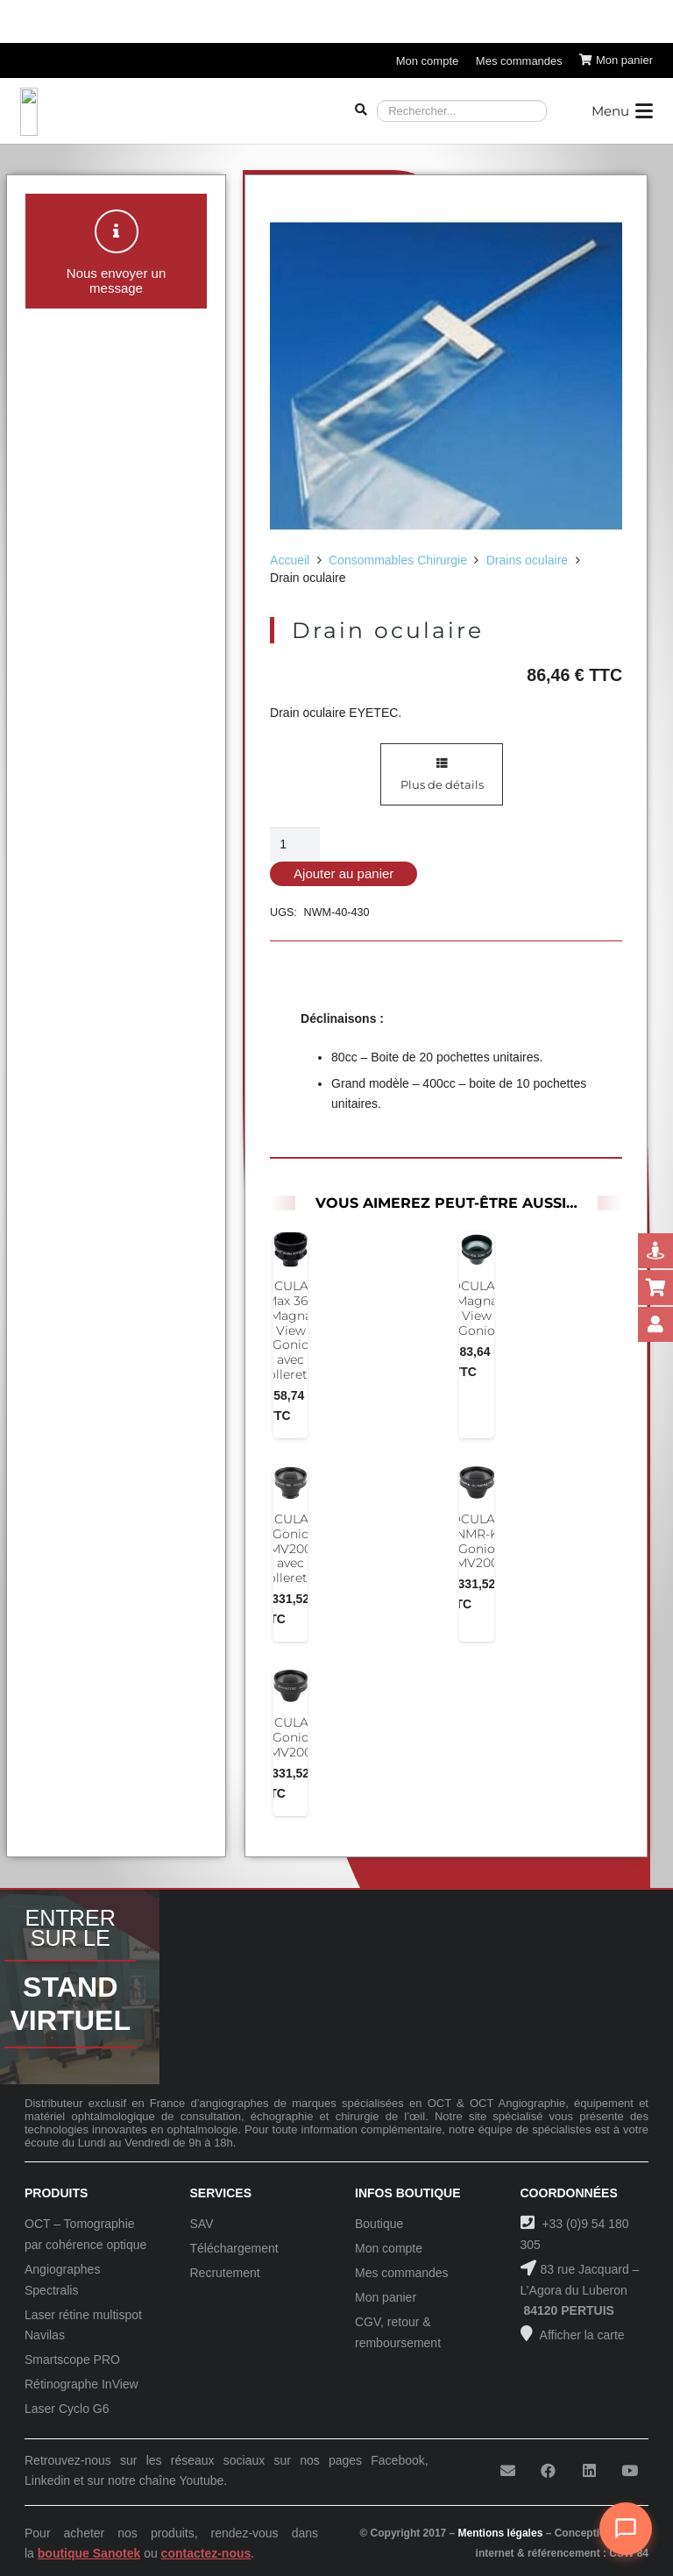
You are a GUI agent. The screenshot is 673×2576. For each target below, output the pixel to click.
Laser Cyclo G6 (67, 2409)
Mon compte (388, 2248)
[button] (622, 111)
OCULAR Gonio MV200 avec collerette (290, 1548)
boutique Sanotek (89, 2553)
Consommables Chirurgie (398, 560)
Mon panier (385, 2297)
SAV (202, 2224)
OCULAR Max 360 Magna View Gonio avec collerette (290, 1330)
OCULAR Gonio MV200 (290, 1737)
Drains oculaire (527, 560)
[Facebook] (548, 2471)
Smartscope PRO (72, 2359)
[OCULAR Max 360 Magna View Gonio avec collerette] (290, 1249)
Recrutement (225, 2273)
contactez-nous (206, 2553)
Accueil (289, 560)
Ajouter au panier (343, 873)
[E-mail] (508, 2471)
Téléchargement (234, 2248)
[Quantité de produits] (295, 844)
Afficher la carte (581, 2335)
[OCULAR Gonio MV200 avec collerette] (290, 1482)
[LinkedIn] (589, 2471)
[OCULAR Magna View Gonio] (477, 1249)
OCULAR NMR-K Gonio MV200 (477, 1541)
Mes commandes (402, 2273)
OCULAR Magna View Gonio (477, 1308)
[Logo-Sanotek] (170, 111)
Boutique (379, 2224)
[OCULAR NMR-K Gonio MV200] (477, 1482)
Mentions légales (500, 2533)
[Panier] (616, 60)
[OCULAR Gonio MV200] (290, 1686)
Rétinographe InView (81, 2384)
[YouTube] (629, 2471)
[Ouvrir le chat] (625, 2528)
